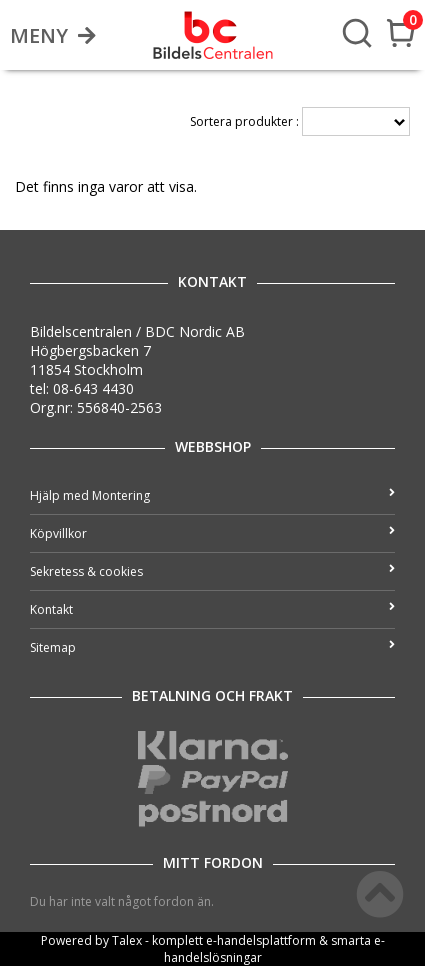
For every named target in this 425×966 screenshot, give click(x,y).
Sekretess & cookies (212, 571)
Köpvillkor (212, 533)
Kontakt (212, 609)
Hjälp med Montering (212, 495)
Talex (127, 940)
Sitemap (212, 647)
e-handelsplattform (261, 940)
